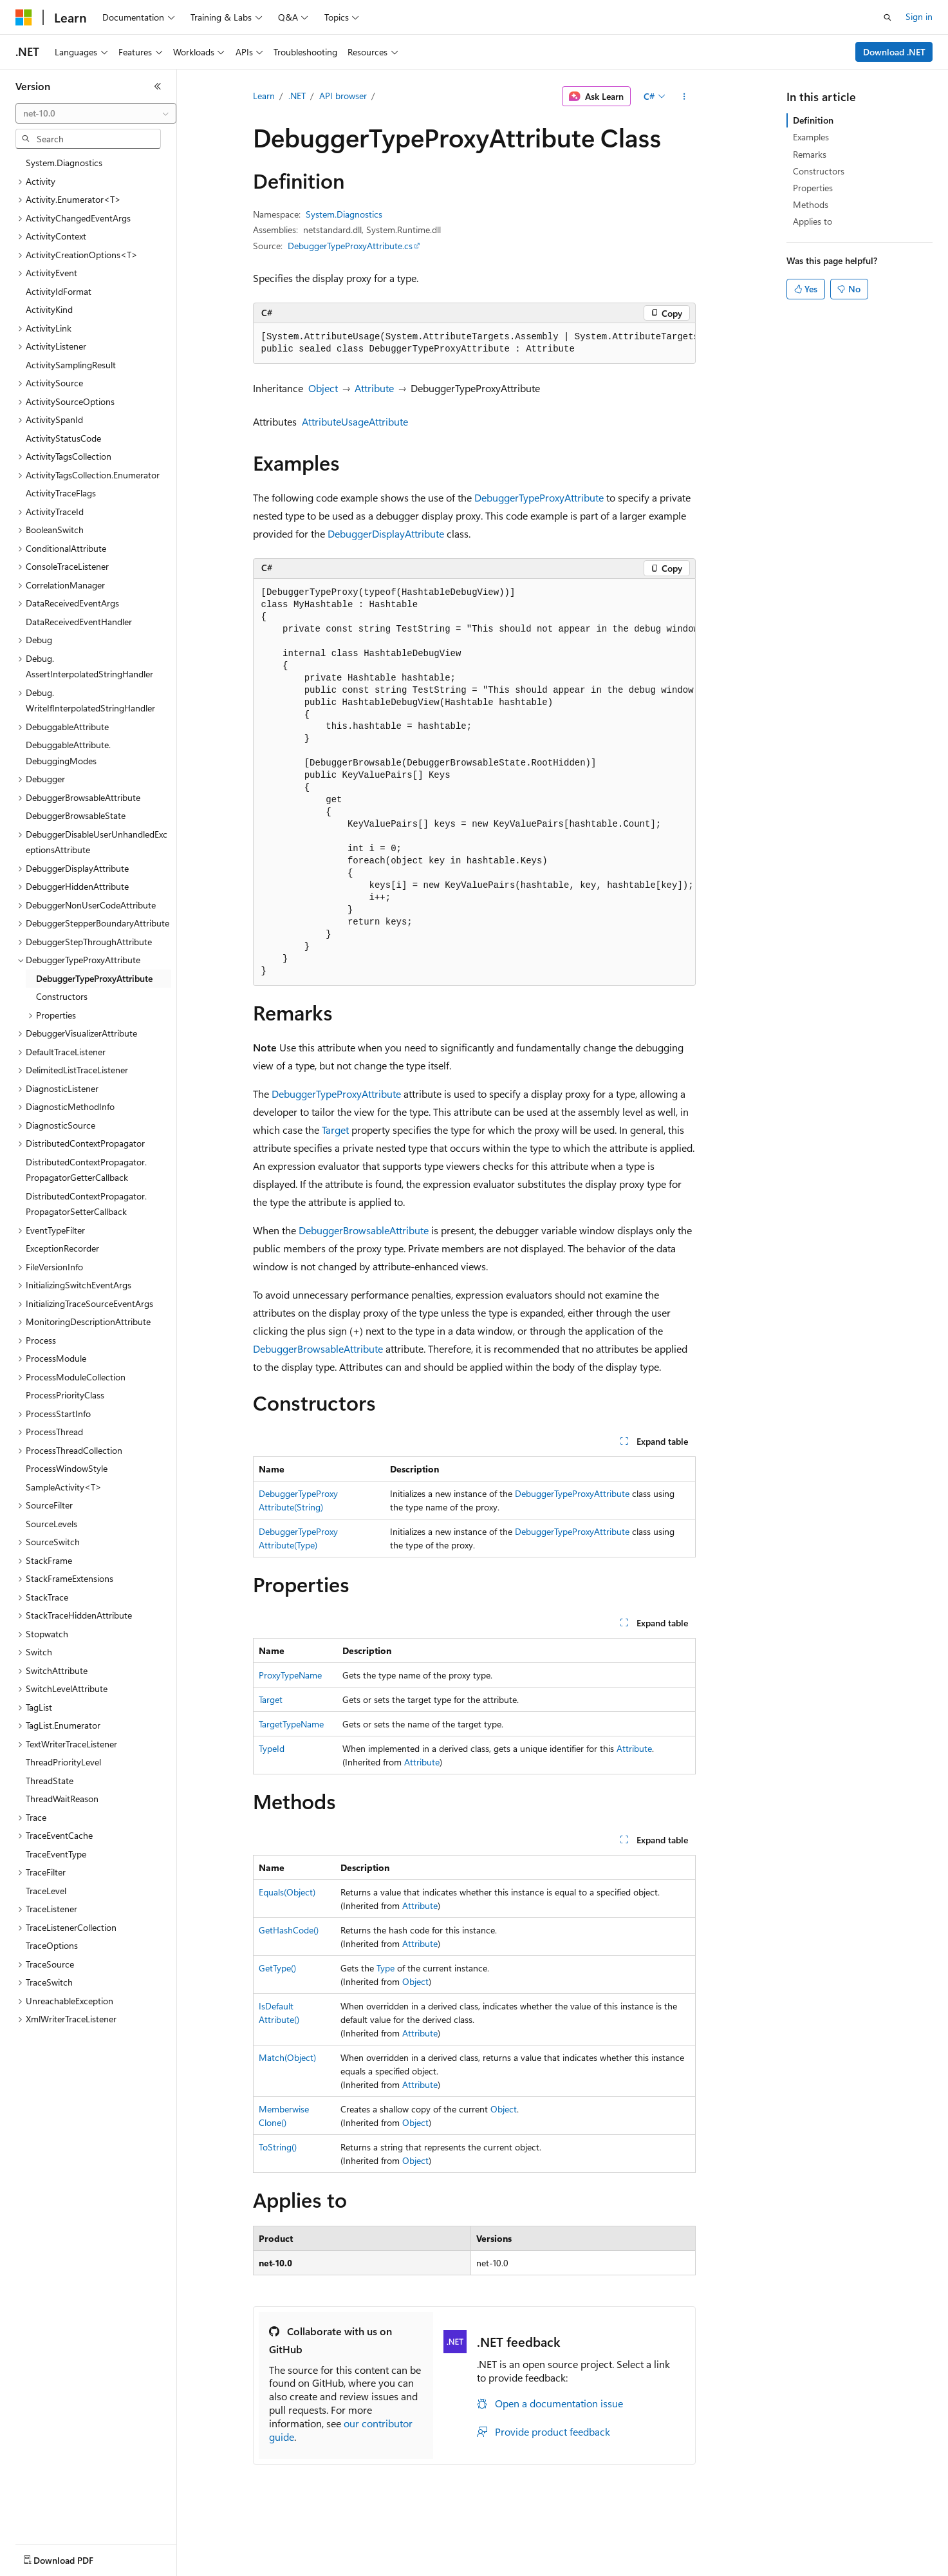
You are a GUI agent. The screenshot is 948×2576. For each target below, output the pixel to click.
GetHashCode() (289, 1930)
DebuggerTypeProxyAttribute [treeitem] (94, 978)
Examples (811, 137)
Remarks (809, 154)
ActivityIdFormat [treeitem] (58, 291)
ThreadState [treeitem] (49, 1780)
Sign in (919, 16)
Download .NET (894, 52)
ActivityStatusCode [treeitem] (63, 438)
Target (335, 1129)
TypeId (271, 1748)
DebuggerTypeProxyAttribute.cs (350, 246)
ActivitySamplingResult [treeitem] (71, 365)
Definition (813, 120)
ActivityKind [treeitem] (49, 309)
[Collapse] (157, 86)
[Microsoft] (23, 17)
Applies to (812, 221)
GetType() (277, 1968)
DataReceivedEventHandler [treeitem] (79, 622)
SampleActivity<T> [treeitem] (64, 1487)
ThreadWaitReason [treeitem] (62, 1798)
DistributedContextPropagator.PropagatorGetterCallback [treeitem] (86, 1170)
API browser (343, 95)
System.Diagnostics (344, 214)
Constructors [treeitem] (62, 996)
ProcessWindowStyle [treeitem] (66, 1468)
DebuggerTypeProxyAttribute (539, 497)
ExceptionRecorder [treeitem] (62, 1248)
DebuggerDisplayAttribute (386, 533)
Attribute (374, 388)
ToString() (278, 2147)
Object (323, 388)
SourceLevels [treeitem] (51, 1524)
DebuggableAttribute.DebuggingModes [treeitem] (68, 752)
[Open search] (887, 17)
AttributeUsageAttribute (355, 421)
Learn (264, 95)
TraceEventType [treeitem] (56, 1854)
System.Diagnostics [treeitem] (64, 162)
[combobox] (95, 113)
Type (385, 1968)
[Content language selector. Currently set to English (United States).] (74, 2557)
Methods (810, 204)
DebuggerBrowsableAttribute (364, 1230)
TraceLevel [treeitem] (46, 1891)
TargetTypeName (291, 1724)
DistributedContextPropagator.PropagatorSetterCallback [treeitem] (86, 1204)
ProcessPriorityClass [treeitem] (65, 1395)
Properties (813, 188)
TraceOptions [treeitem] (52, 1945)
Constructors (818, 171)
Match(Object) (287, 2057)
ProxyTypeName (290, 1675)
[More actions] (684, 96)
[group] (474, 343)
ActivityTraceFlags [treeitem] (61, 493)
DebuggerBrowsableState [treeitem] (75, 815)
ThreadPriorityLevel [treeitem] (63, 1762)
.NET (297, 95)
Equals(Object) (287, 1892)
